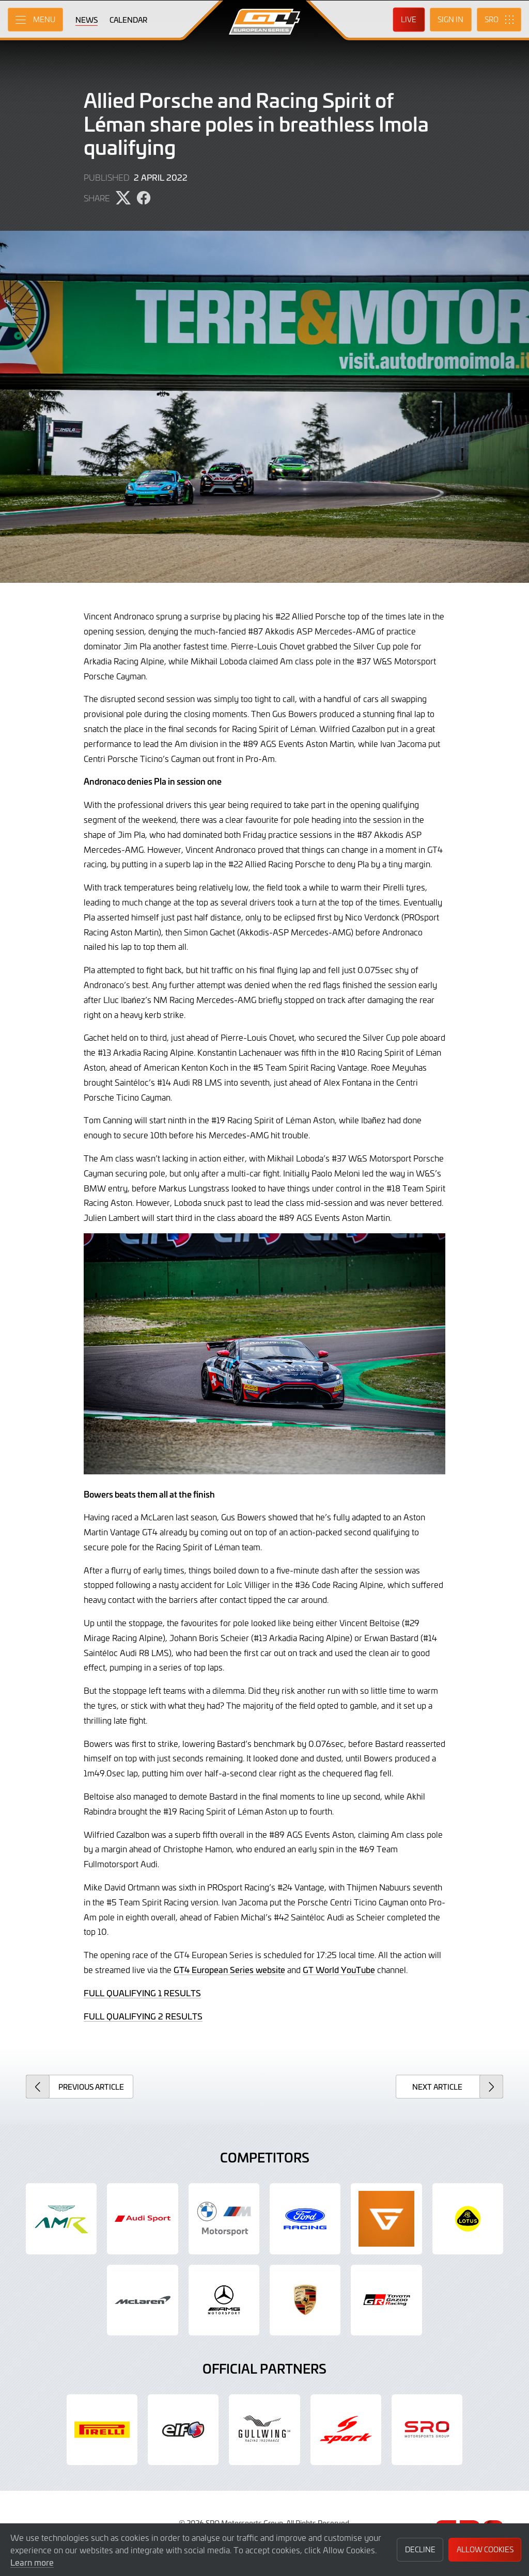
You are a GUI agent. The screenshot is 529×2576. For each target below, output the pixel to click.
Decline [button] (420, 2549)
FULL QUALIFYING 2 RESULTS (143, 2016)
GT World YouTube (339, 1969)
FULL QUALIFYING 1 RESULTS (142, 1992)
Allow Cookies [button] (485, 2549)
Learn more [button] (32, 2562)
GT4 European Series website (229, 1969)
